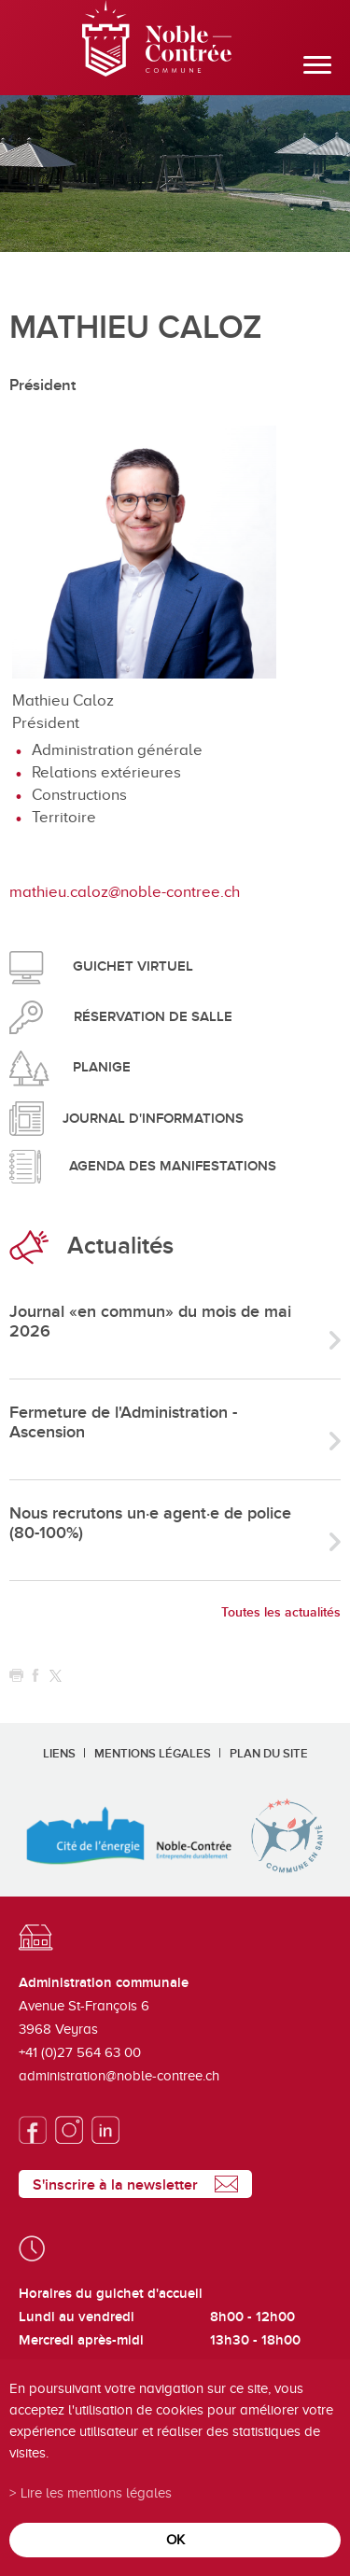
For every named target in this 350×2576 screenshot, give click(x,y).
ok (175, 2539)
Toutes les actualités (281, 1612)
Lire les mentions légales (96, 2492)
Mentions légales (152, 1753)
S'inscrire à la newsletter (115, 2185)
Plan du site (269, 1753)
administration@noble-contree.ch (119, 2075)
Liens (59, 1753)
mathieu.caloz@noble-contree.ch (124, 892)
